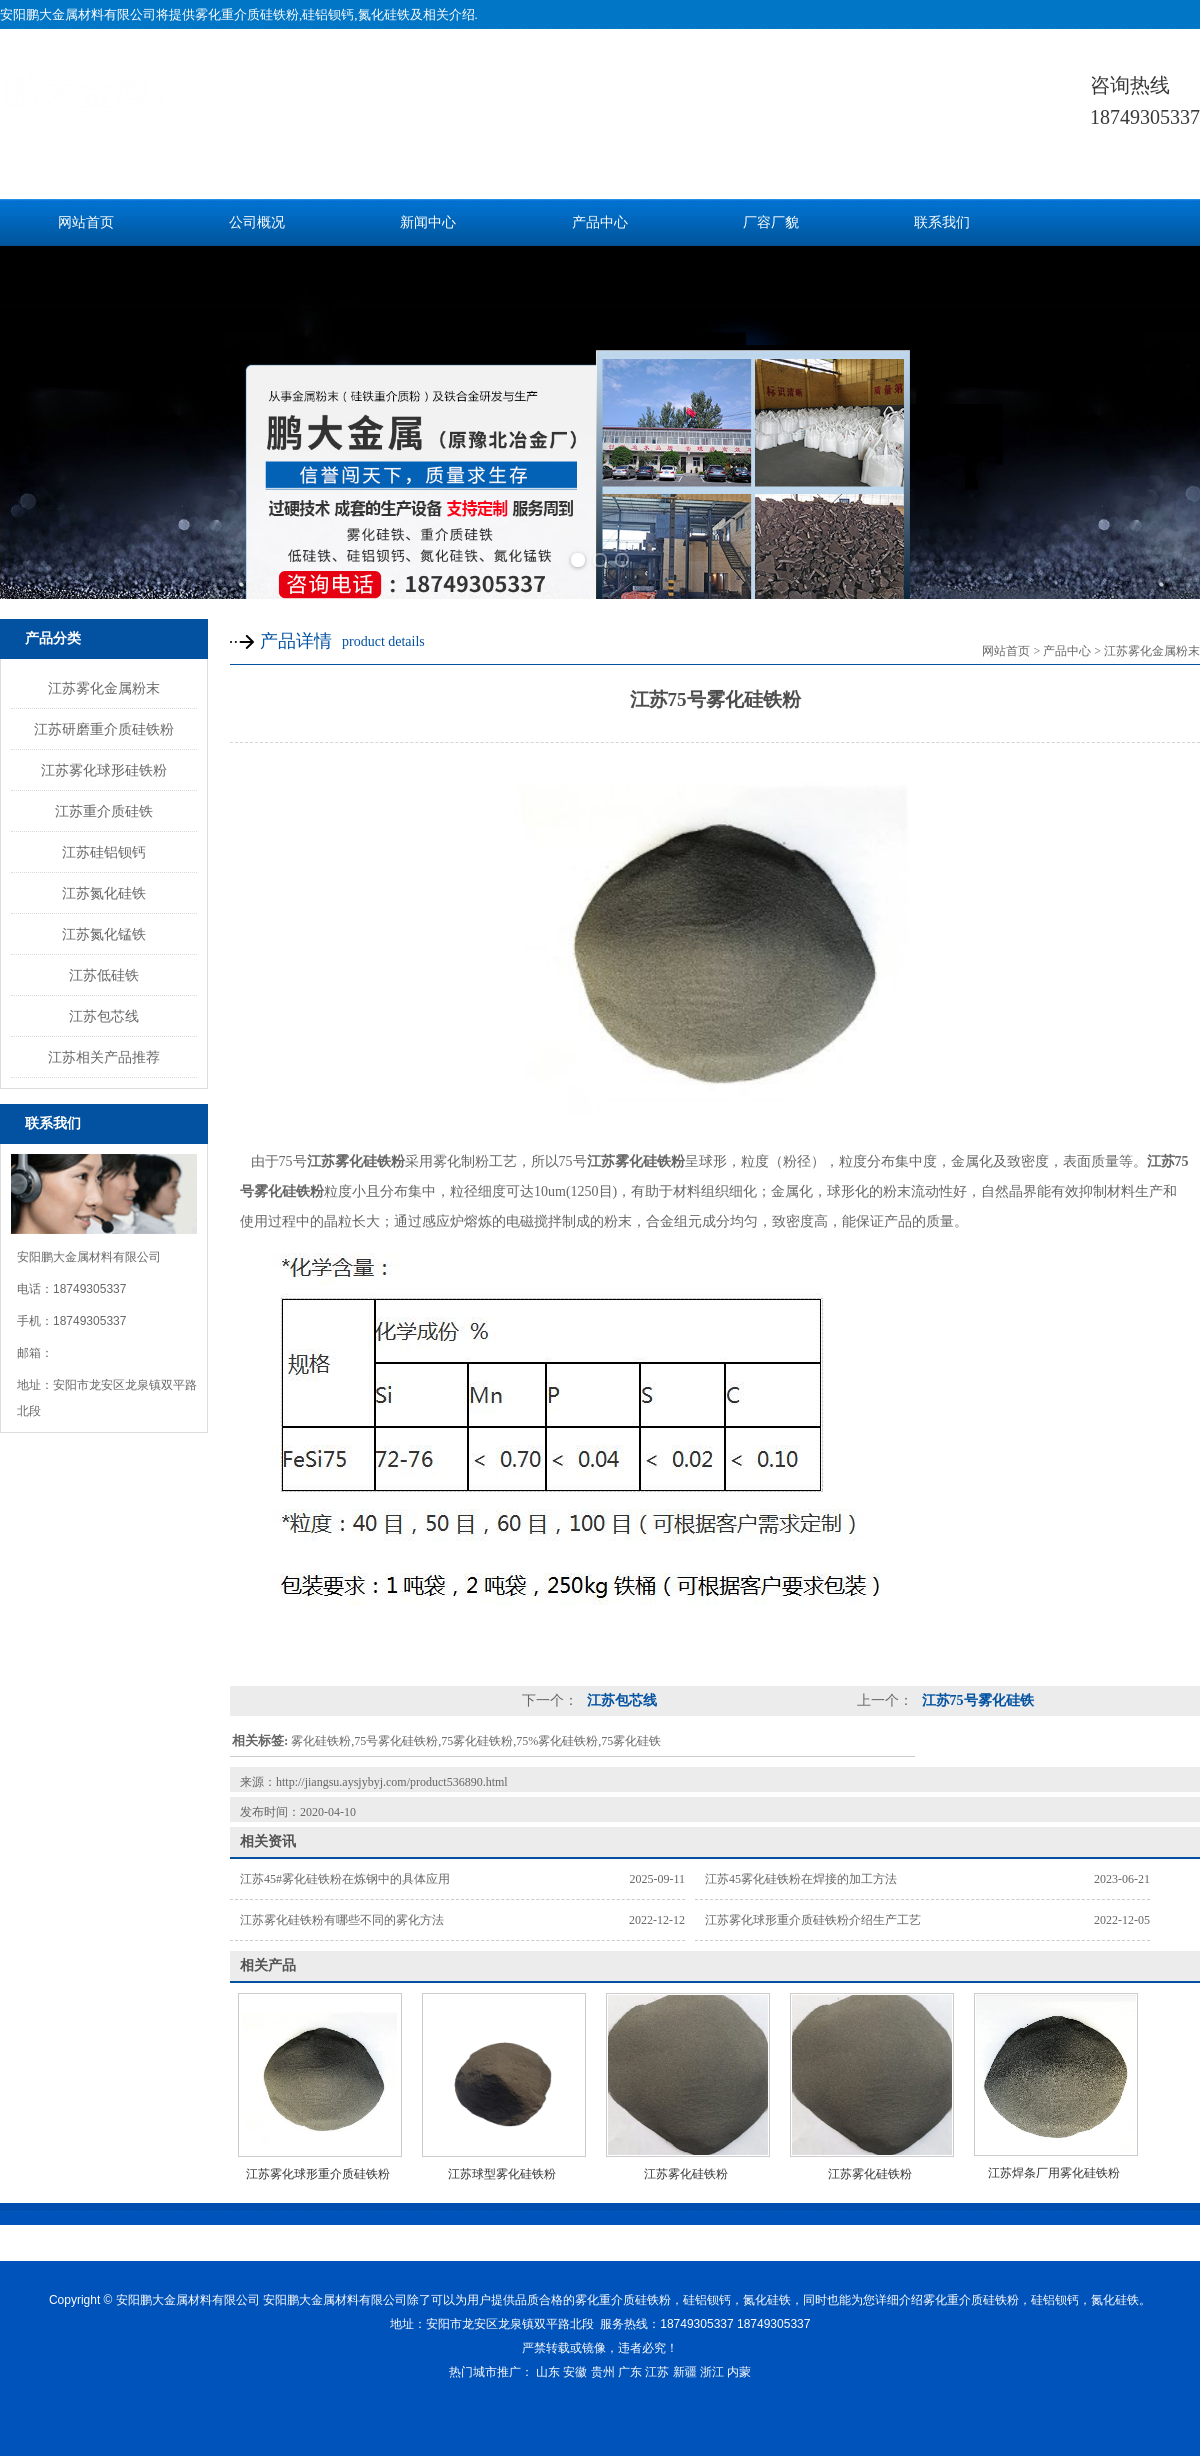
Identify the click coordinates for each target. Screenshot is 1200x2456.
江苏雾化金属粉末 (104, 688)
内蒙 (739, 2372)
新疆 (685, 2372)
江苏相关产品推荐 (104, 1057)
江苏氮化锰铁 (104, 934)
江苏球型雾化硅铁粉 (502, 2174)
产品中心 (600, 222)
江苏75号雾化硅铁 (976, 1700)
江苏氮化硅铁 (104, 893)
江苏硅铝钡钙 (104, 852)
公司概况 (257, 222)
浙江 (712, 2372)
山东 (548, 2372)
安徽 (575, 2372)
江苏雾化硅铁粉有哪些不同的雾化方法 (342, 1920)
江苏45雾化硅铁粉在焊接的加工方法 (801, 1879)
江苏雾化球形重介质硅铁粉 (318, 2174)
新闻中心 (428, 222)
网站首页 (86, 222)
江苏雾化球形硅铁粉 (104, 770)
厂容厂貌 (771, 222)
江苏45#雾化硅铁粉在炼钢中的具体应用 (345, 1879)
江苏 (657, 2372)
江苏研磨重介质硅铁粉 (104, 729)
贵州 (603, 2372)
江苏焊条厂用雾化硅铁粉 (1054, 2173)
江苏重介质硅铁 (104, 811)
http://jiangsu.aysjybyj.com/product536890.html (392, 1782)
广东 (630, 2372)
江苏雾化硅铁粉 (686, 2174)
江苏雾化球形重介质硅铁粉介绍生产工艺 (813, 1920)
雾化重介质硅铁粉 (247, 14)
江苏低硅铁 (104, 975)
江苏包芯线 (104, 1016)
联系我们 (942, 222)
